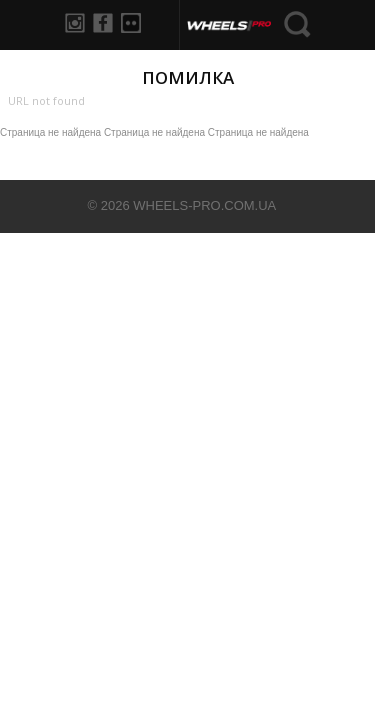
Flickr (131, 23)
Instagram (75, 23)
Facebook (103, 23)
